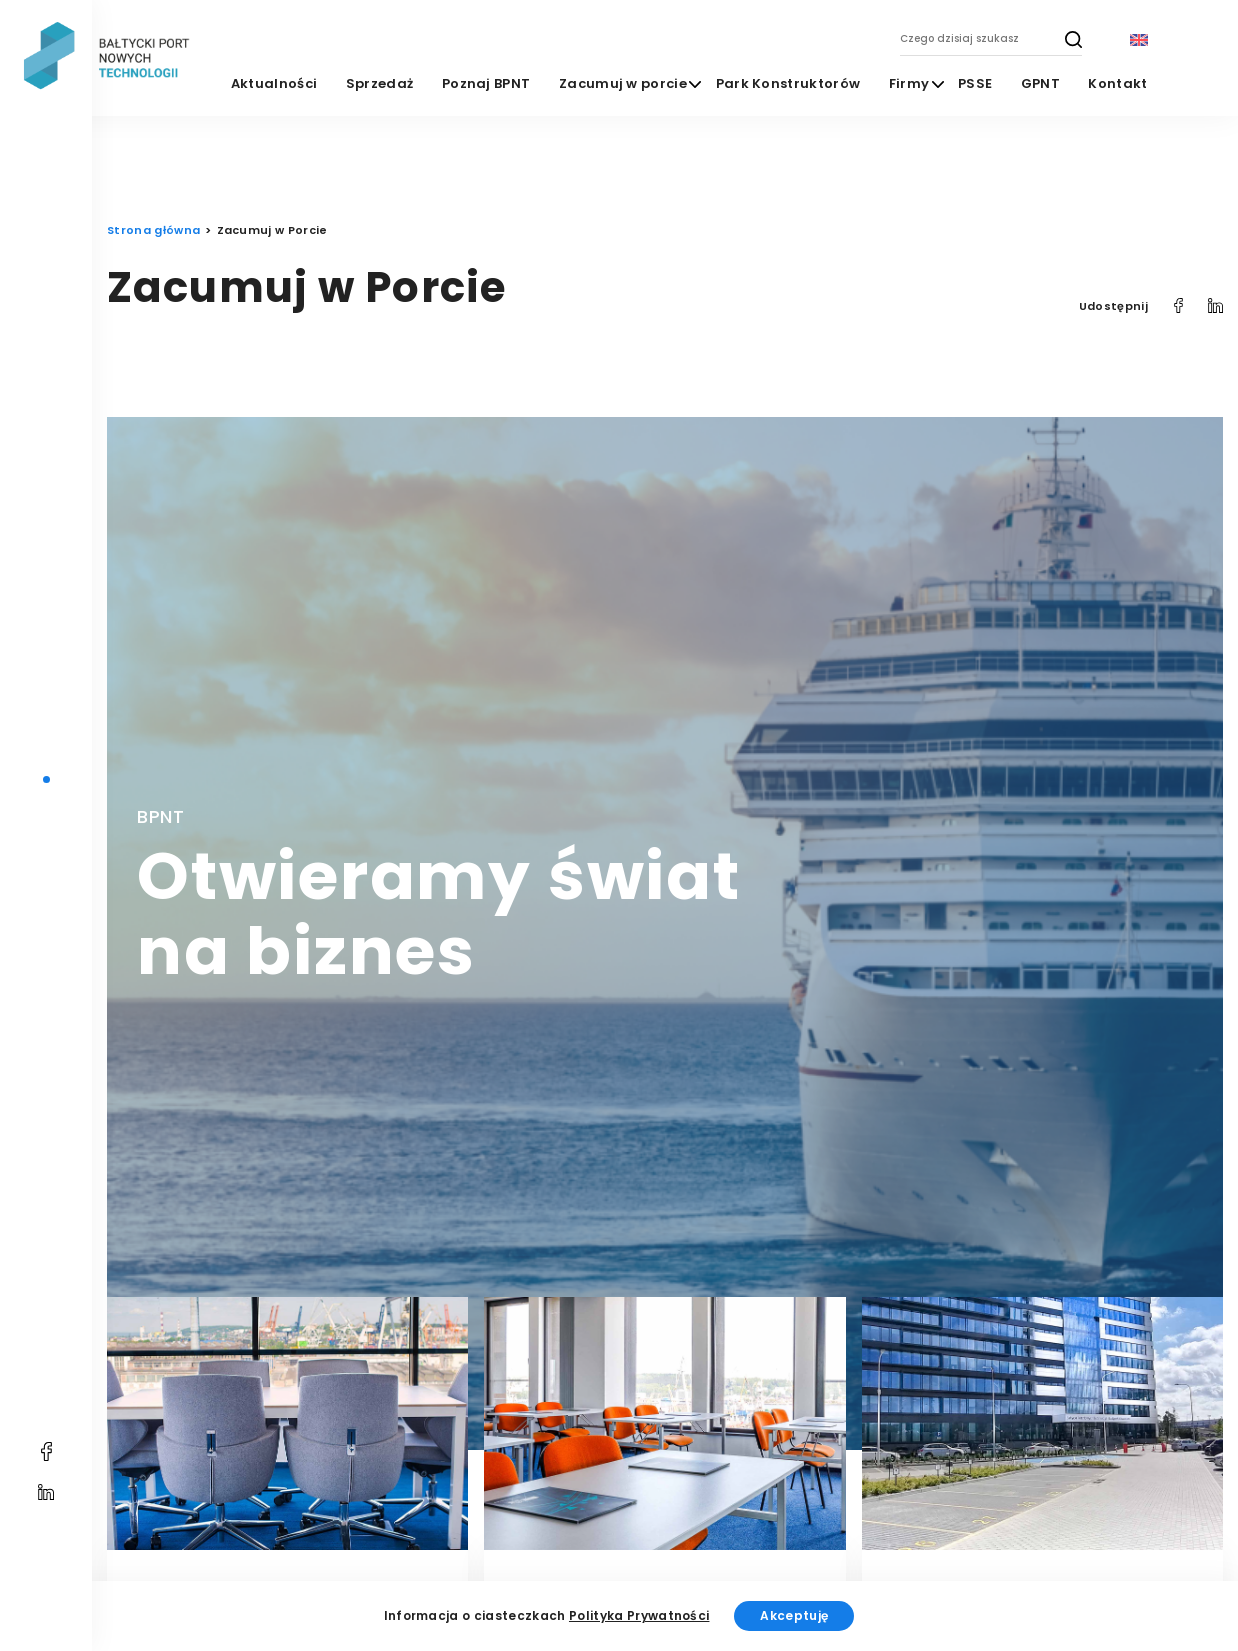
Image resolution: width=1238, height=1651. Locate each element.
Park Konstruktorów (788, 83)
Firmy (909, 83)
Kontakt (1117, 83)
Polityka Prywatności (639, 1615)
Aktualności (274, 83)
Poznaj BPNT (486, 83)
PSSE (975, 83)
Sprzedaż (380, 83)
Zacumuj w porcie (623, 83)
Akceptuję (794, 1615)
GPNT (1040, 83)
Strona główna (153, 230)
